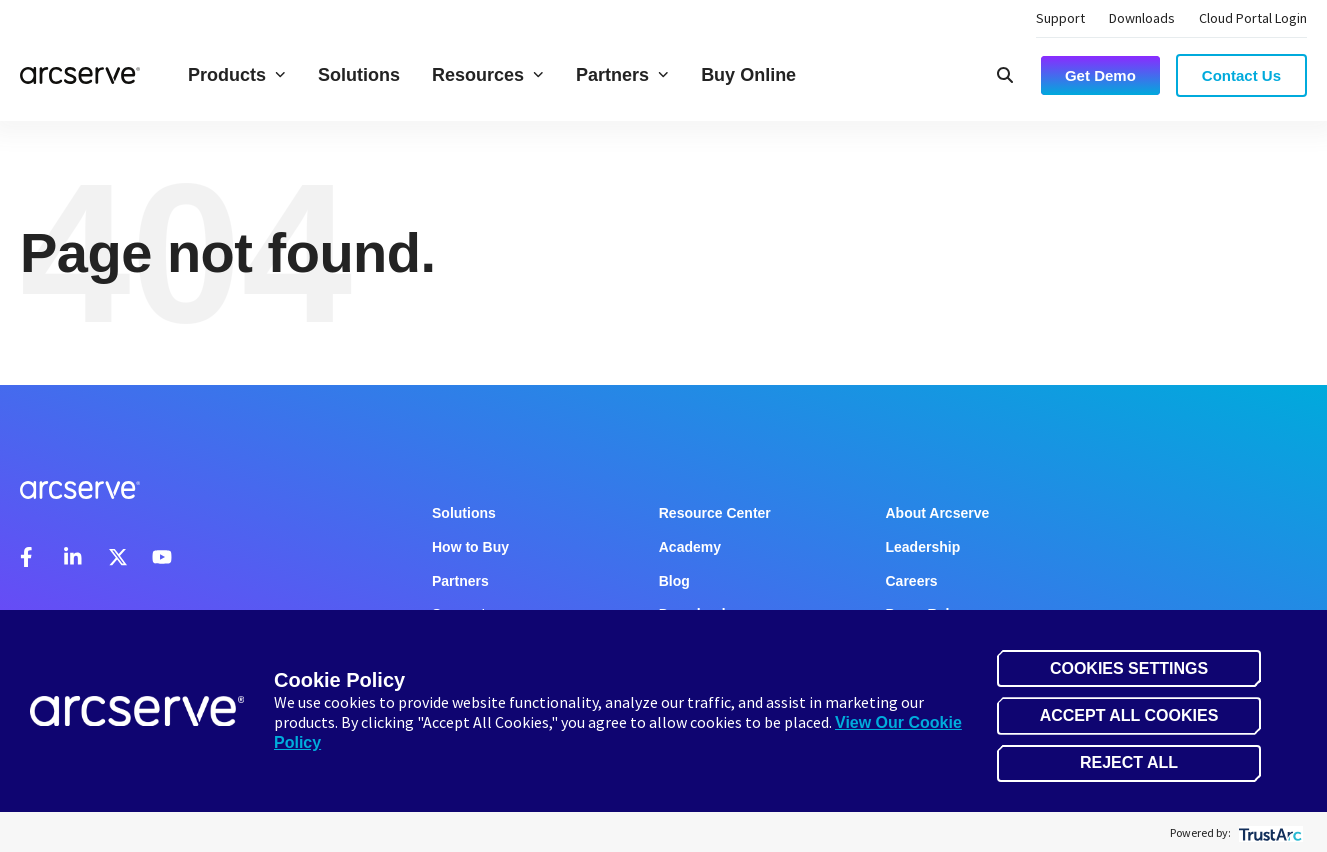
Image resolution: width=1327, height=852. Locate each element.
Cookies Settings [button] (1129, 668)
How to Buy (470, 547)
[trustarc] (1268, 832)
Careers (912, 581)
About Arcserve (938, 513)
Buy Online (748, 75)
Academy (690, 547)
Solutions (359, 75)
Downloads (1142, 18)
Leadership (923, 547)
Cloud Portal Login (1253, 18)
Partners (622, 75)
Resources (488, 75)
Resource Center (715, 513)
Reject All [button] (1129, 762)
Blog (674, 581)
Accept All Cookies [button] (1129, 715)
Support (1060, 18)
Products (237, 75)
